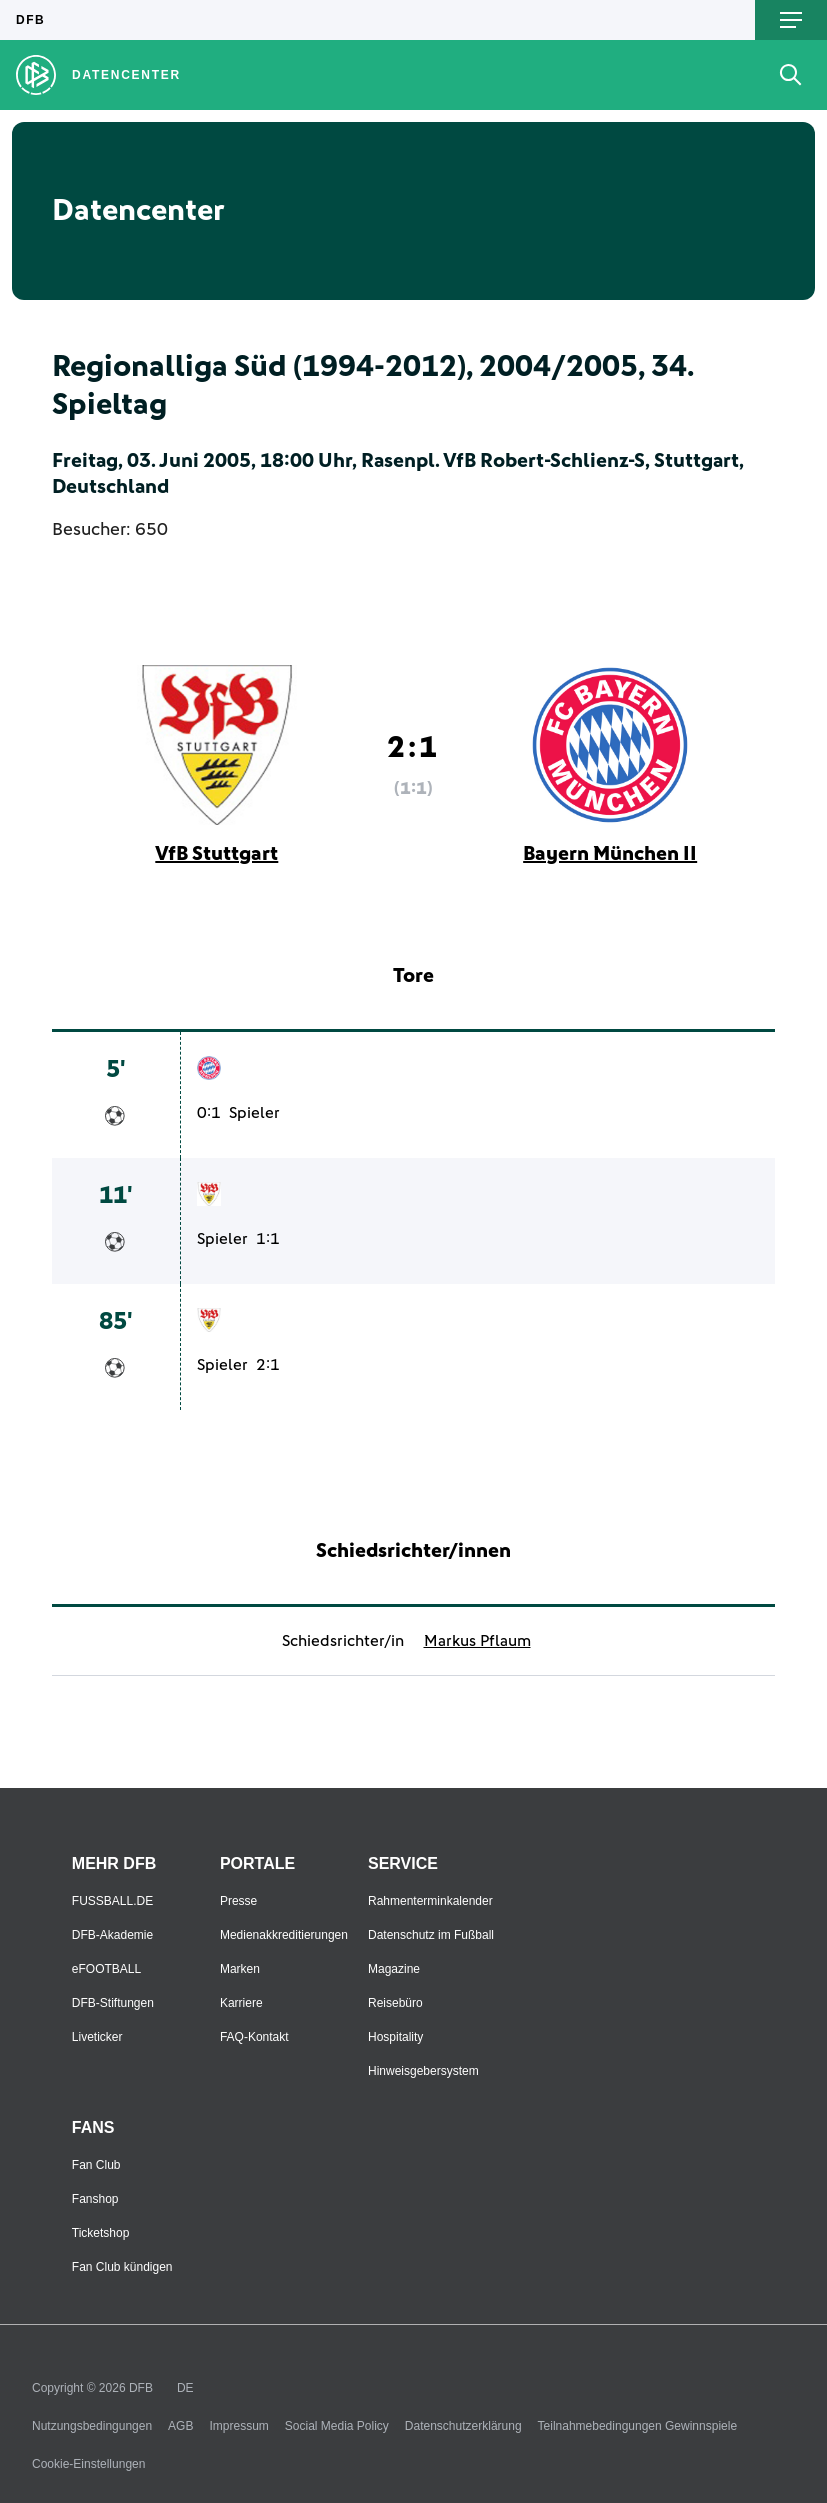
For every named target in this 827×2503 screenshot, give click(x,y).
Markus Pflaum (477, 1641)
